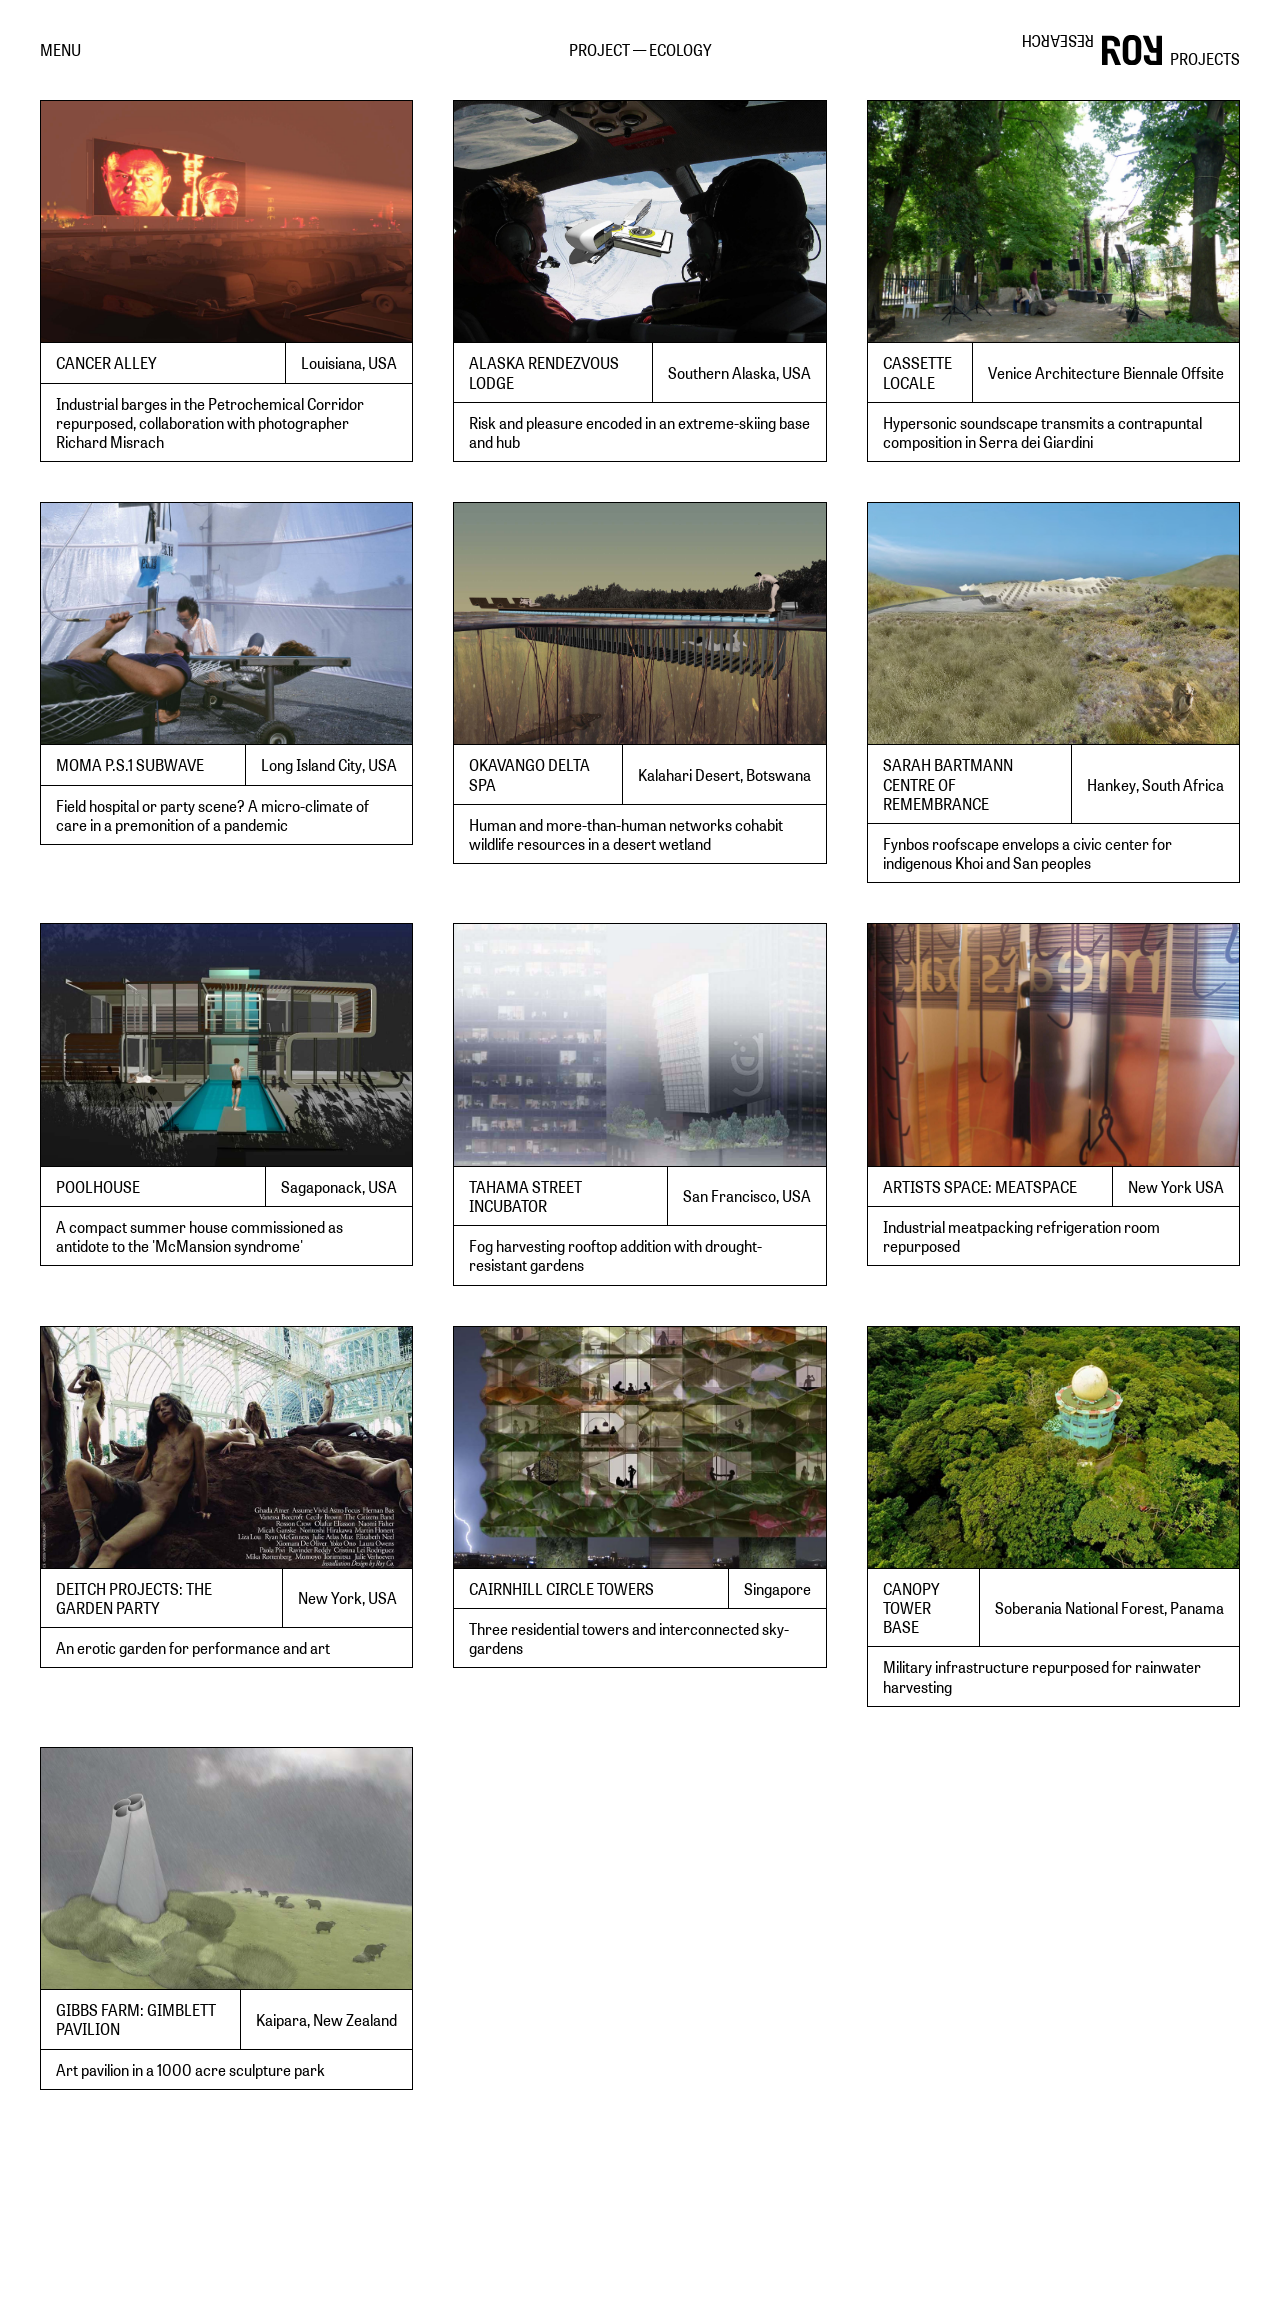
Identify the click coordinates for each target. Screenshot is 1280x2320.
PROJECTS (1205, 58)
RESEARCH (1058, 41)
